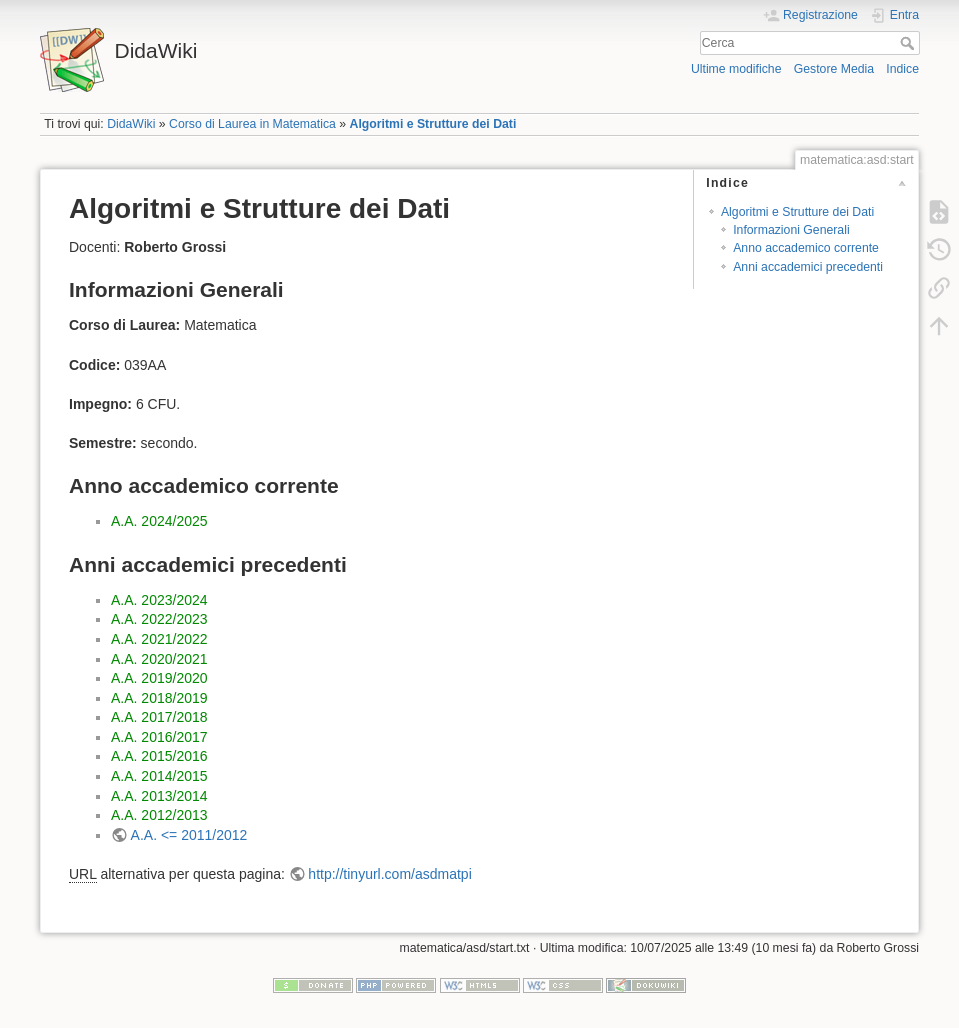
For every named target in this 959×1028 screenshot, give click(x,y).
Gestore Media (834, 69)
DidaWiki (131, 124)
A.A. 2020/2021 (159, 659)
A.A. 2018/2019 (159, 698)
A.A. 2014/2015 (159, 776)
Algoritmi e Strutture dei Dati (433, 124)
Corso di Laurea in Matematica (252, 124)
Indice (902, 69)
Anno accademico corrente (806, 248)
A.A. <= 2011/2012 (189, 835)
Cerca (909, 43)
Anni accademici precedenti (808, 267)
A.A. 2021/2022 (159, 639)
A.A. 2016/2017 (159, 737)
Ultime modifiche (736, 69)
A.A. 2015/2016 (159, 756)
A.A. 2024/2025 (159, 521)
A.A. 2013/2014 (159, 796)
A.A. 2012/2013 (159, 815)
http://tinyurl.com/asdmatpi (389, 874)
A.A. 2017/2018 (159, 717)
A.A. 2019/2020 (159, 678)
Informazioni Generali (791, 230)
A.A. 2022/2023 (159, 619)
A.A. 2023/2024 (159, 600)
